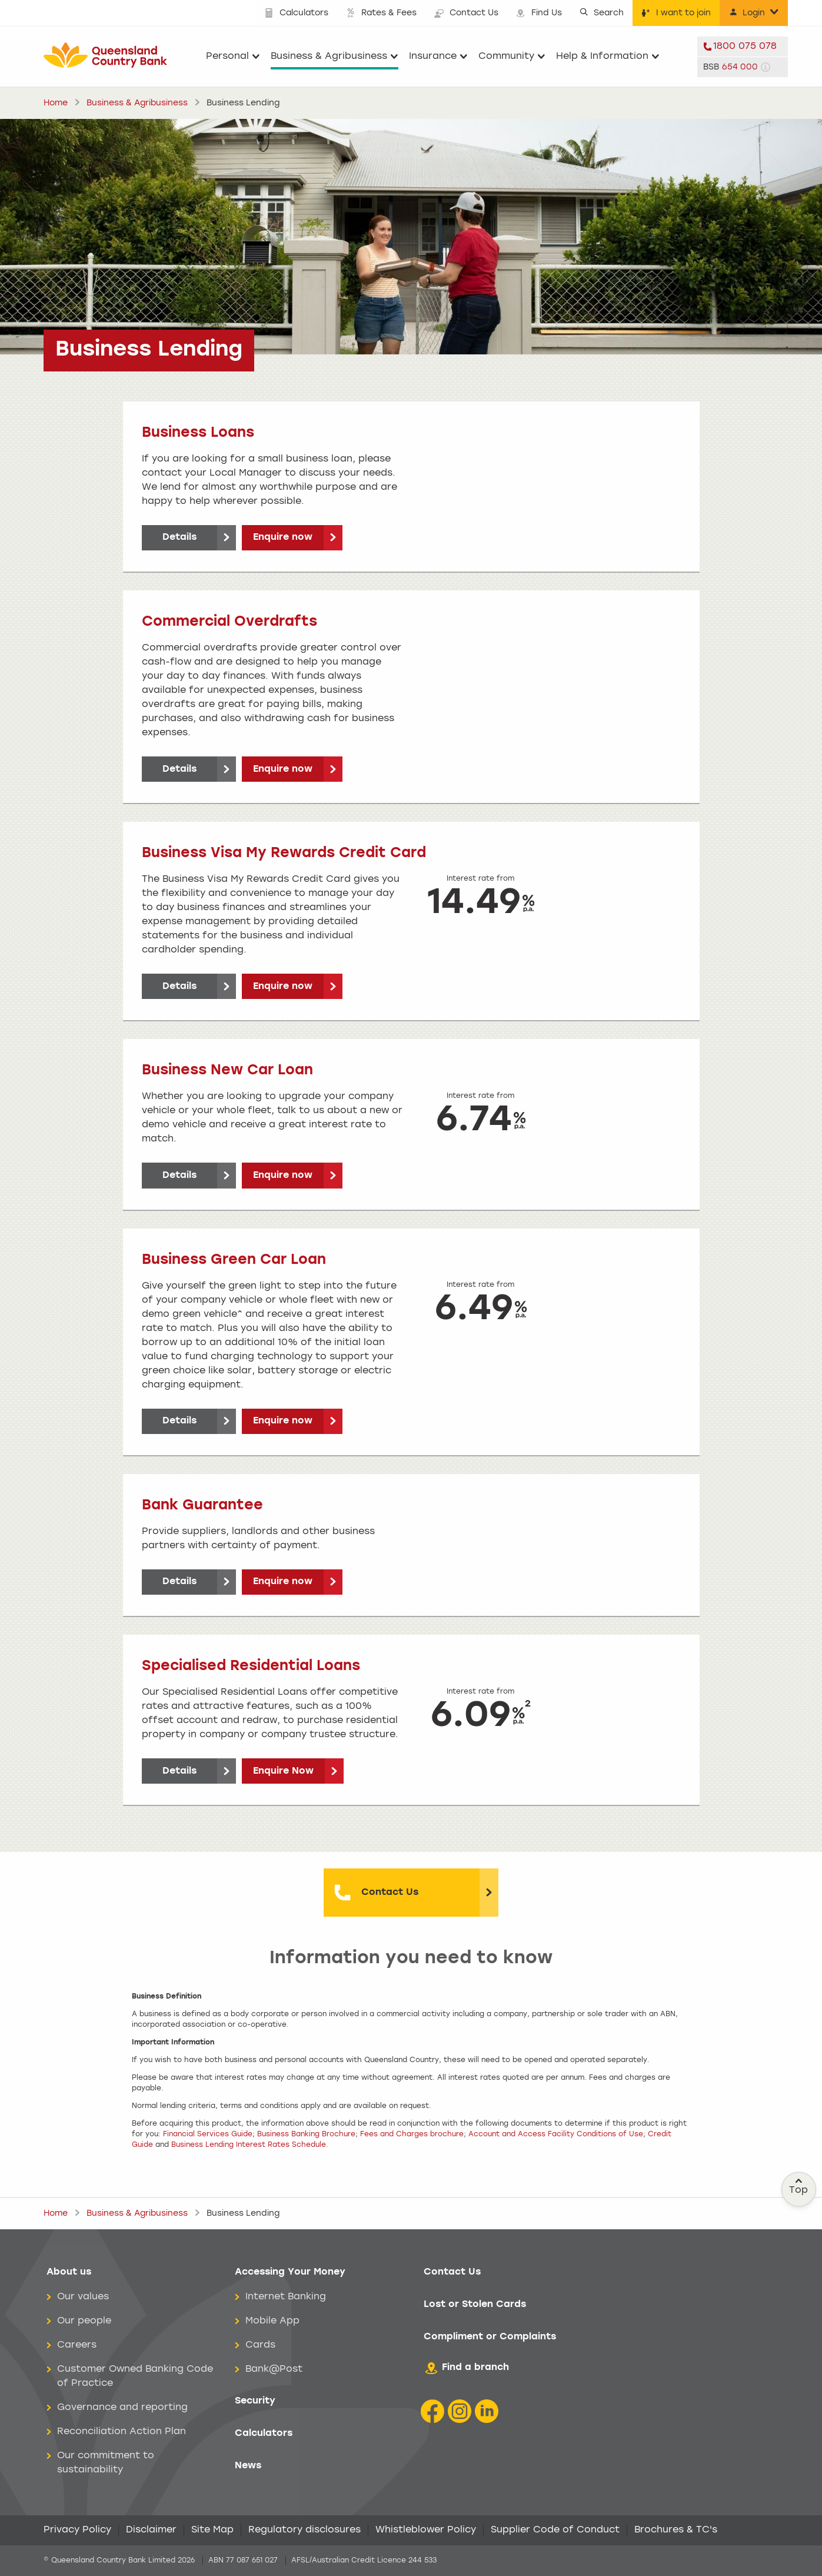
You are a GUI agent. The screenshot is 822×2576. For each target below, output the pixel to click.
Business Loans (198, 433)
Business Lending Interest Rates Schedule (248, 2145)
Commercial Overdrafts (229, 622)
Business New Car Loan (227, 1071)
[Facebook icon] (432, 2411)
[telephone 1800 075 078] (742, 46)
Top (799, 2186)
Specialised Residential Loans (251, 1666)
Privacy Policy (77, 2530)
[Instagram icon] (459, 2411)
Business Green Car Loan (234, 1260)
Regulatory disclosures (304, 2530)
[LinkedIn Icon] (486, 2411)
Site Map (212, 2530)
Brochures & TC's (675, 2530)
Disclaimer (151, 2530)
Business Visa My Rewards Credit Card (284, 854)
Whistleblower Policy (425, 2530)
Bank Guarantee (202, 1506)
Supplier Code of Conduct (555, 2530)
